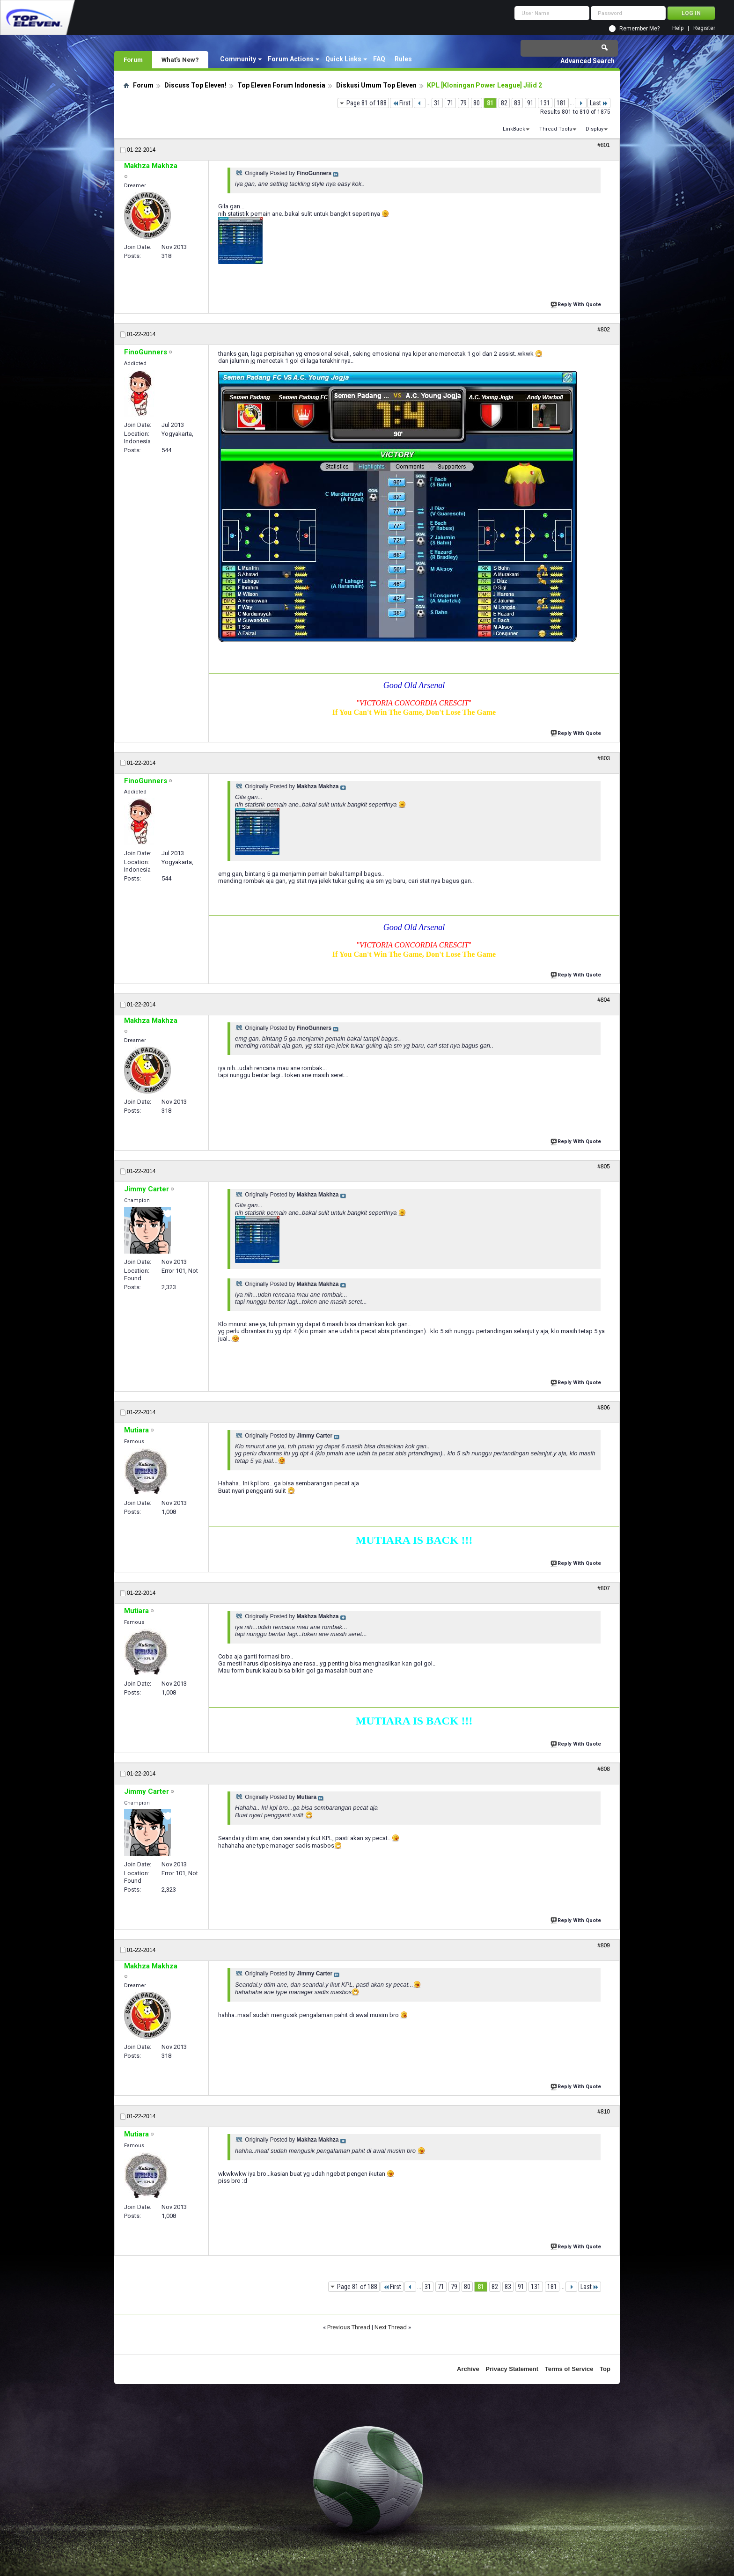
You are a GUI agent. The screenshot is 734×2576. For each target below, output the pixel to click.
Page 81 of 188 (366, 103)
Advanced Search (587, 61)
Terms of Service (569, 2368)
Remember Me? (639, 28)
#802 (603, 329)
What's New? (180, 59)
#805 (603, 1166)
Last (599, 103)
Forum (133, 59)
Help (677, 28)
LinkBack (514, 129)
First (401, 103)
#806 (603, 1407)
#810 (603, 2111)
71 (450, 103)
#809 (603, 1945)
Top (605, 2368)
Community (238, 59)
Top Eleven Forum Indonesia (281, 85)
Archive (468, 2368)
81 (490, 103)
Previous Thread (348, 2327)
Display (594, 129)
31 (437, 103)
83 (517, 103)
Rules (403, 59)
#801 (603, 145)
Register (704, 28)
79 (463, 103)
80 (476, 103)
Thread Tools (555, 129)
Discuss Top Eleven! (195, 85)
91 (530, 103)
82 (504, 103)
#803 (603, 758)
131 (545, 103)
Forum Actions (291, 59)
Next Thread (390, 2327)
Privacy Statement (511, 2368)
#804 (603, 1000)
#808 (603, 1769)
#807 (603, 1588)
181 (561, 103)
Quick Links (343, 59)
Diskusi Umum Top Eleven (376, 85)
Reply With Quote (576, 304)
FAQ (379, 59)
